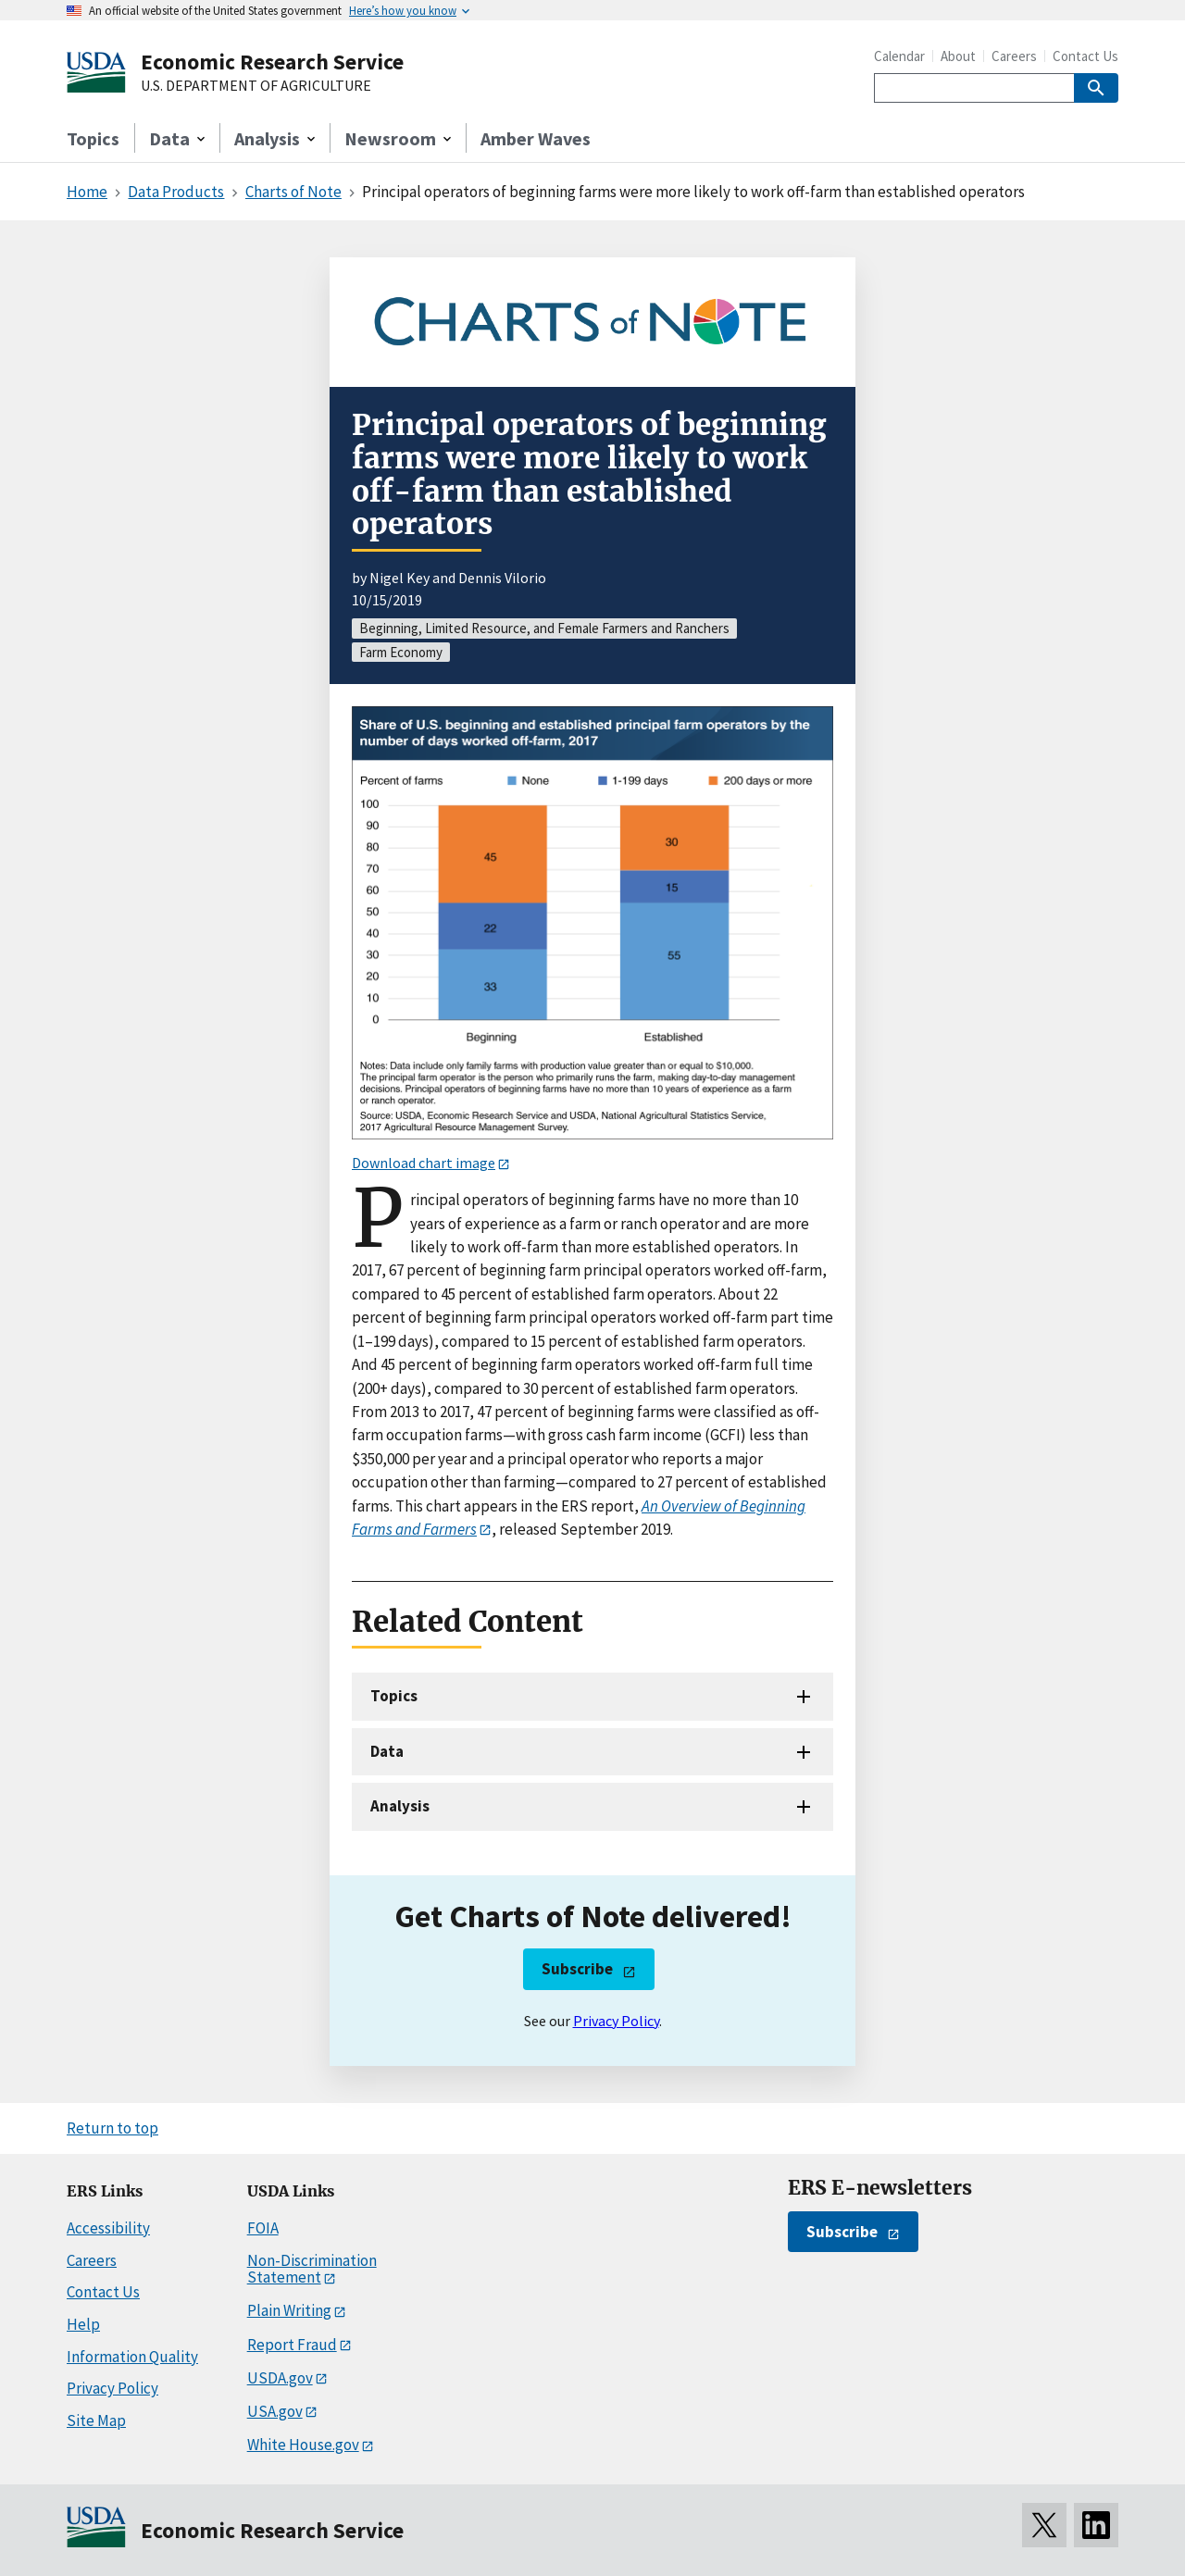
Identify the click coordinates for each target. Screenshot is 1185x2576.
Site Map (96, 2420)
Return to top (112, 2128)
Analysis (400, 1806)
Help (83, 2324)
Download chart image (423, 1162)
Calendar (899, 56)
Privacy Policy (616, 2020)
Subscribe (577, 1969)
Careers (1014, 56)
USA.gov (275, 2411)
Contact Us (1085, 56)
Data (387, 1751)
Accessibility (108, 2228)
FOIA (263, 2228)
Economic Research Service (272, 61)
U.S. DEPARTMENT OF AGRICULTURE (256, 86)
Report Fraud (292, 2344)
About (958, 56)
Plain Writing (289, 2310)
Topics (93, 138)
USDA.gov (280, 2378)
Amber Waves (535, 138)
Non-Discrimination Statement (312, 2269)
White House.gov (303, 2444)
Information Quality (132, 2356)
